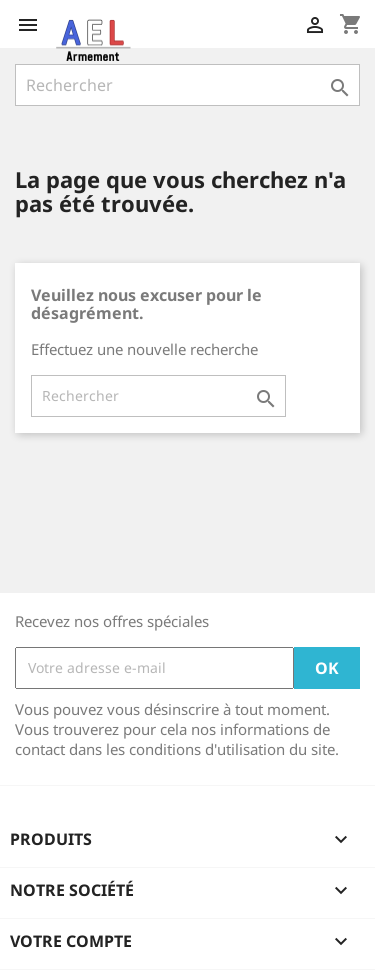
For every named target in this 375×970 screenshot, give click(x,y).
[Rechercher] (187, 85)
